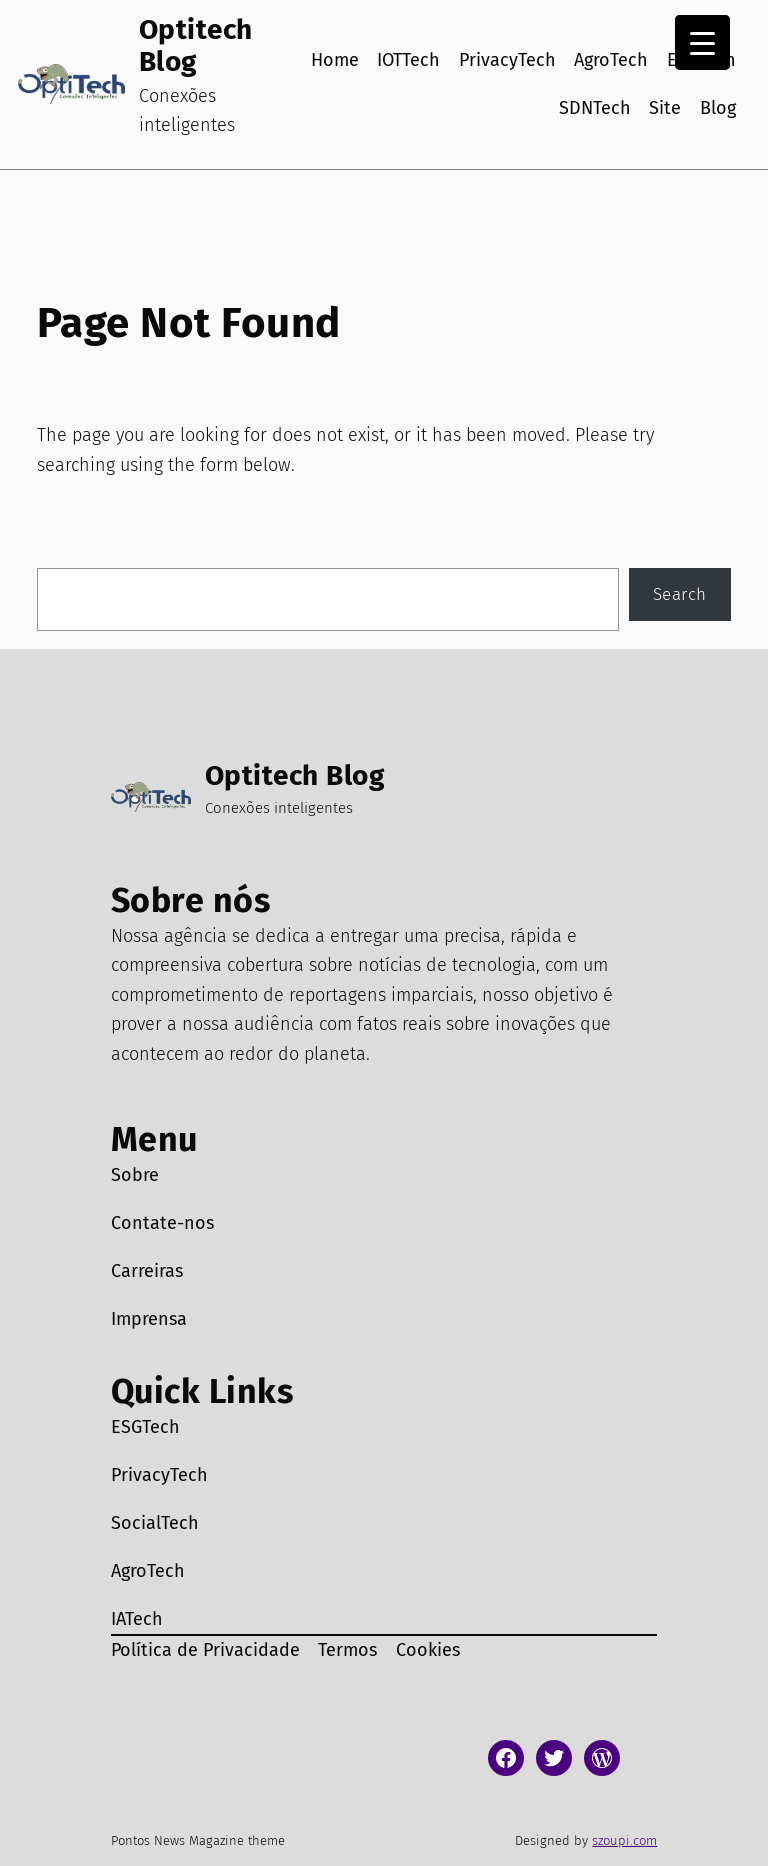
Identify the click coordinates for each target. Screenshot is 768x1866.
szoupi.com (624, 1840)
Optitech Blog (196, 45)
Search (680, 594)
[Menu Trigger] (702, 42)
